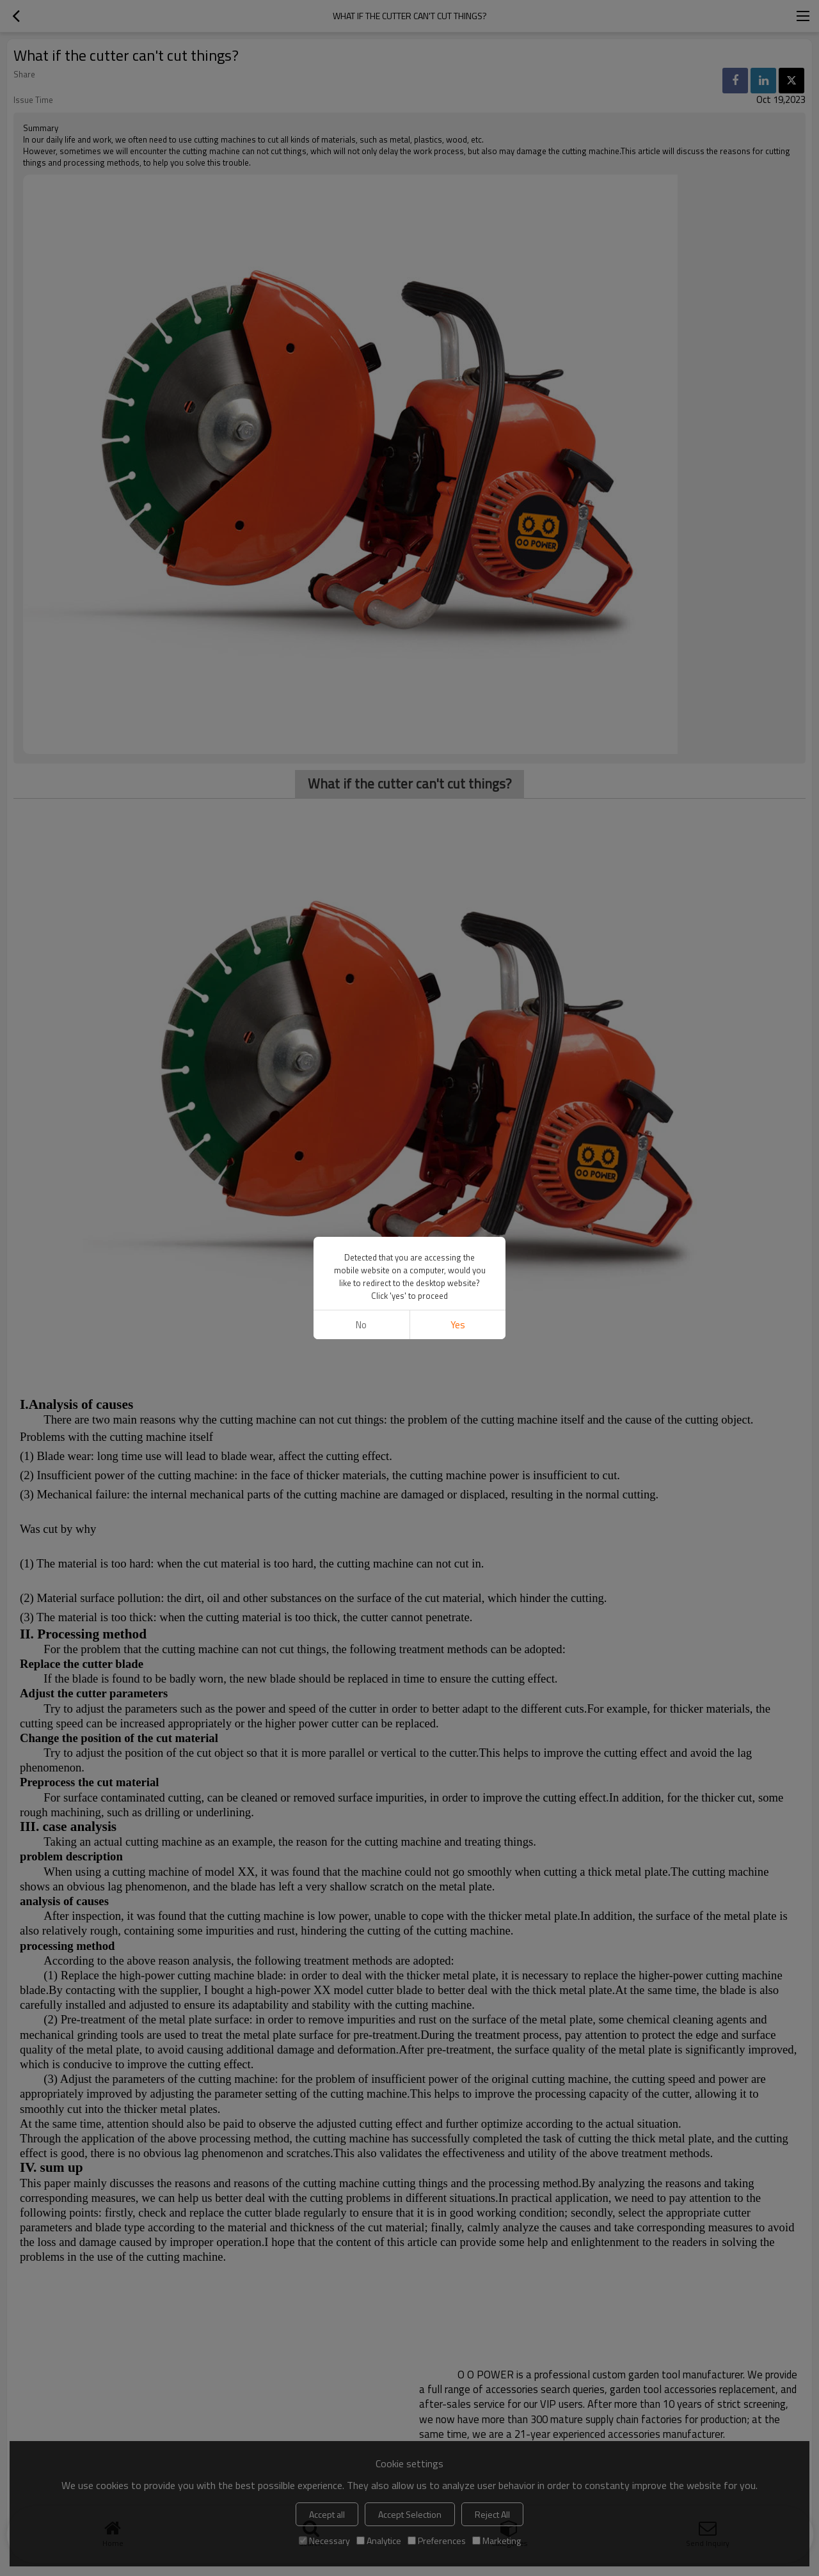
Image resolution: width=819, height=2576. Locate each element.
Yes (457, 1324)
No (361, 1324)
